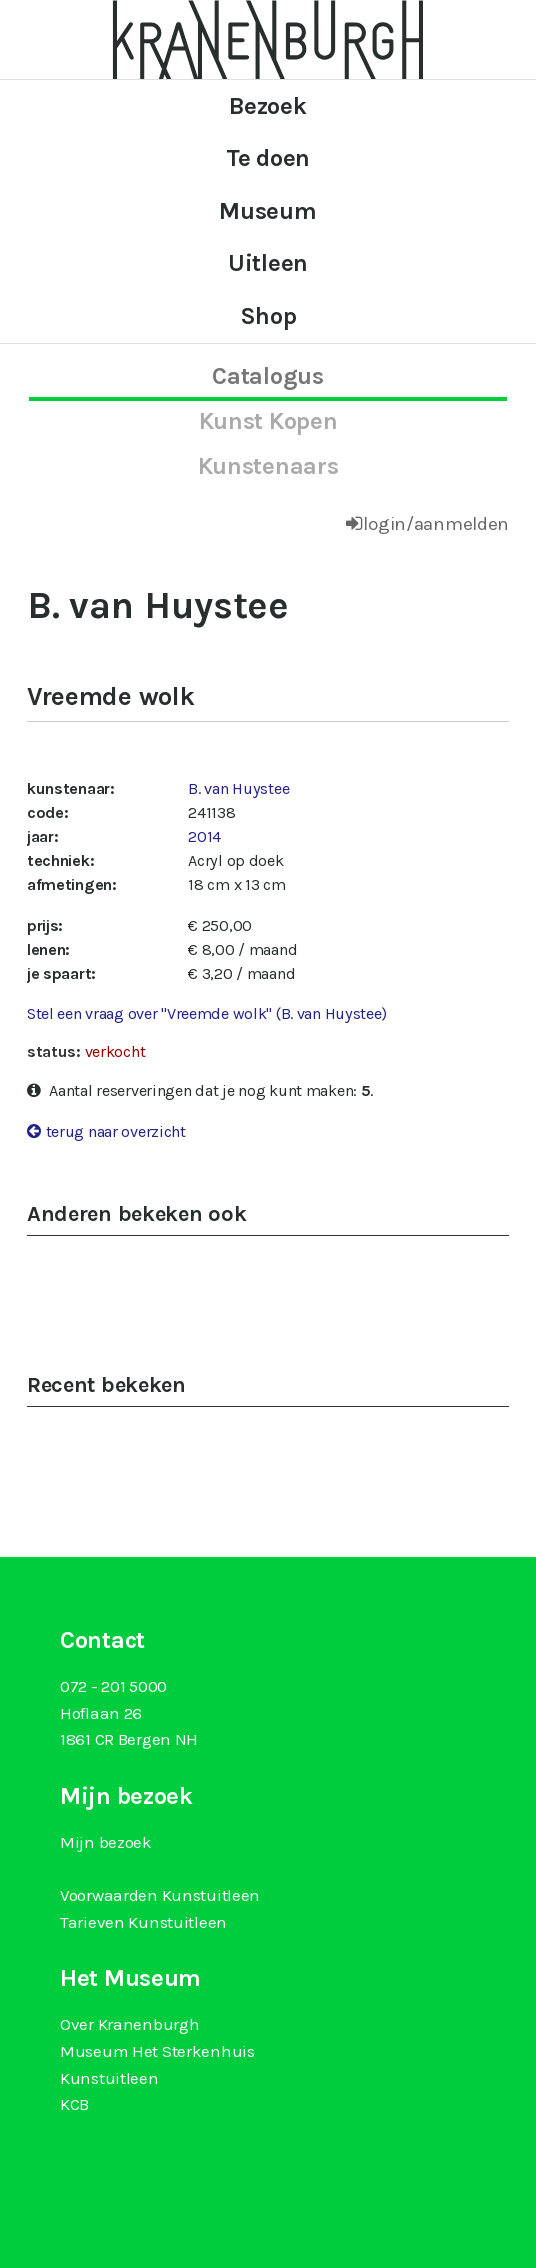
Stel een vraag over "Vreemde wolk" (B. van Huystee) (206, 1013)
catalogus (267, 376)
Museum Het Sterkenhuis (157, 2051)
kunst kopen (268, 421)
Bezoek (267, 106)
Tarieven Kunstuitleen (143, 1922)
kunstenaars (268, 466)
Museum (267, 211)
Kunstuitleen (109, 2078)
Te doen (268, 158)
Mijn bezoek (106, 1842)
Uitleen (268, 263)
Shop (268, 316)
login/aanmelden (436, 524)
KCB (74, 2104)
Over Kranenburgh (129, 2024)
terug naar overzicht (116, 1131)
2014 (204, 836)
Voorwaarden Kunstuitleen (160, 1895)
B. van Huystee (238, 788)
